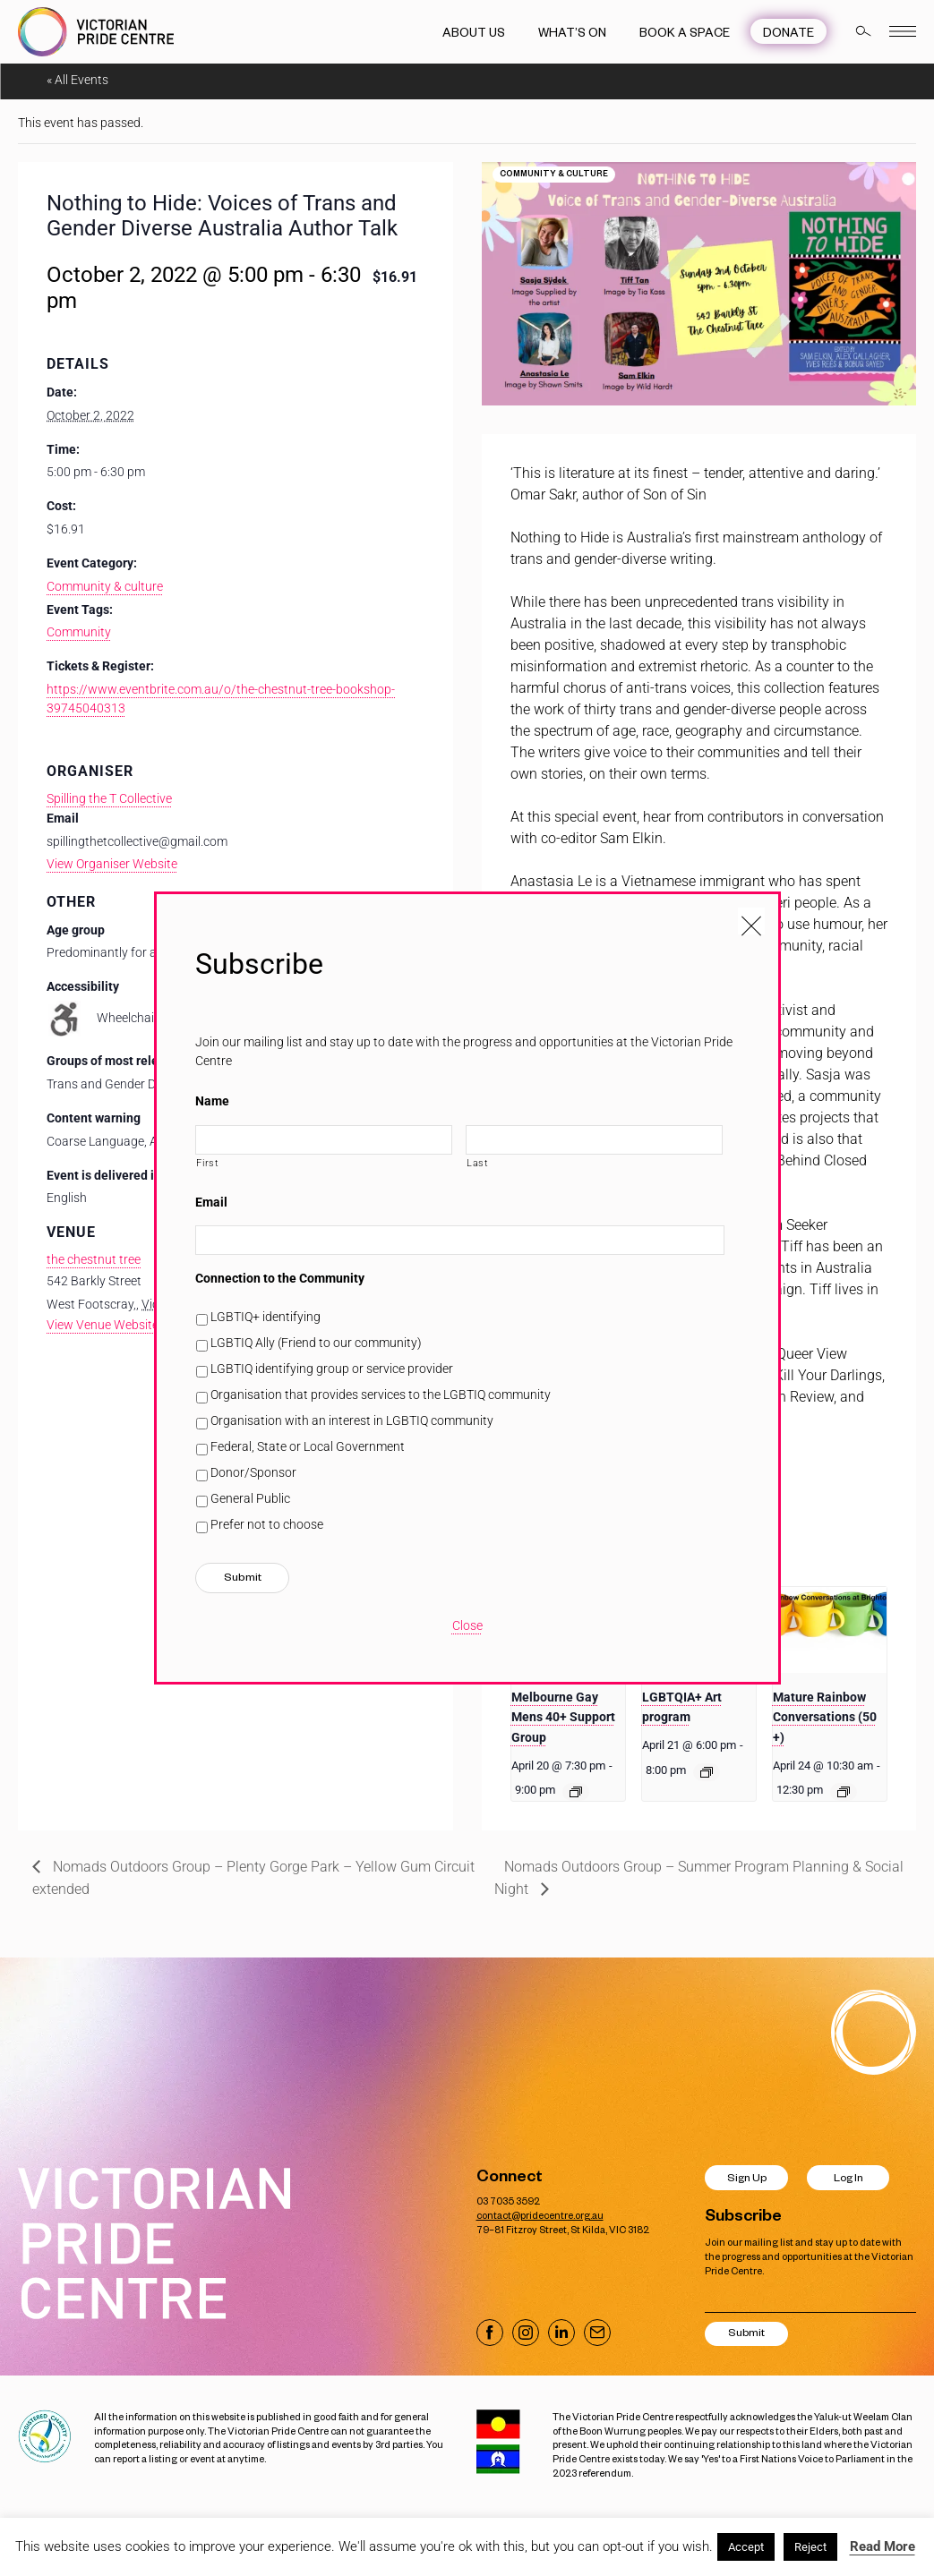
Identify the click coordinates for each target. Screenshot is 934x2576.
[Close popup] (751, 921)
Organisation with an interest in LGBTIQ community (351, 1420)
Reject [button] (810, 2547)
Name (212, 1101)
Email (211, 1202)
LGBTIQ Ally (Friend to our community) (316, 1342)
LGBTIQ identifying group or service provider (331, 1368)
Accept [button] (746, 2547)
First (207, 1162)
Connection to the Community (279, 1278)
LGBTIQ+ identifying (265, 1316)
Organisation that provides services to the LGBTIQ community (380, 1394)
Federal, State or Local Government (307, 1446)
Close (467, 1625)
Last (478, 1162)
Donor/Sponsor (253, 1472)
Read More (882, 2546)
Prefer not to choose (266, 1524)
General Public (250, 1498)
